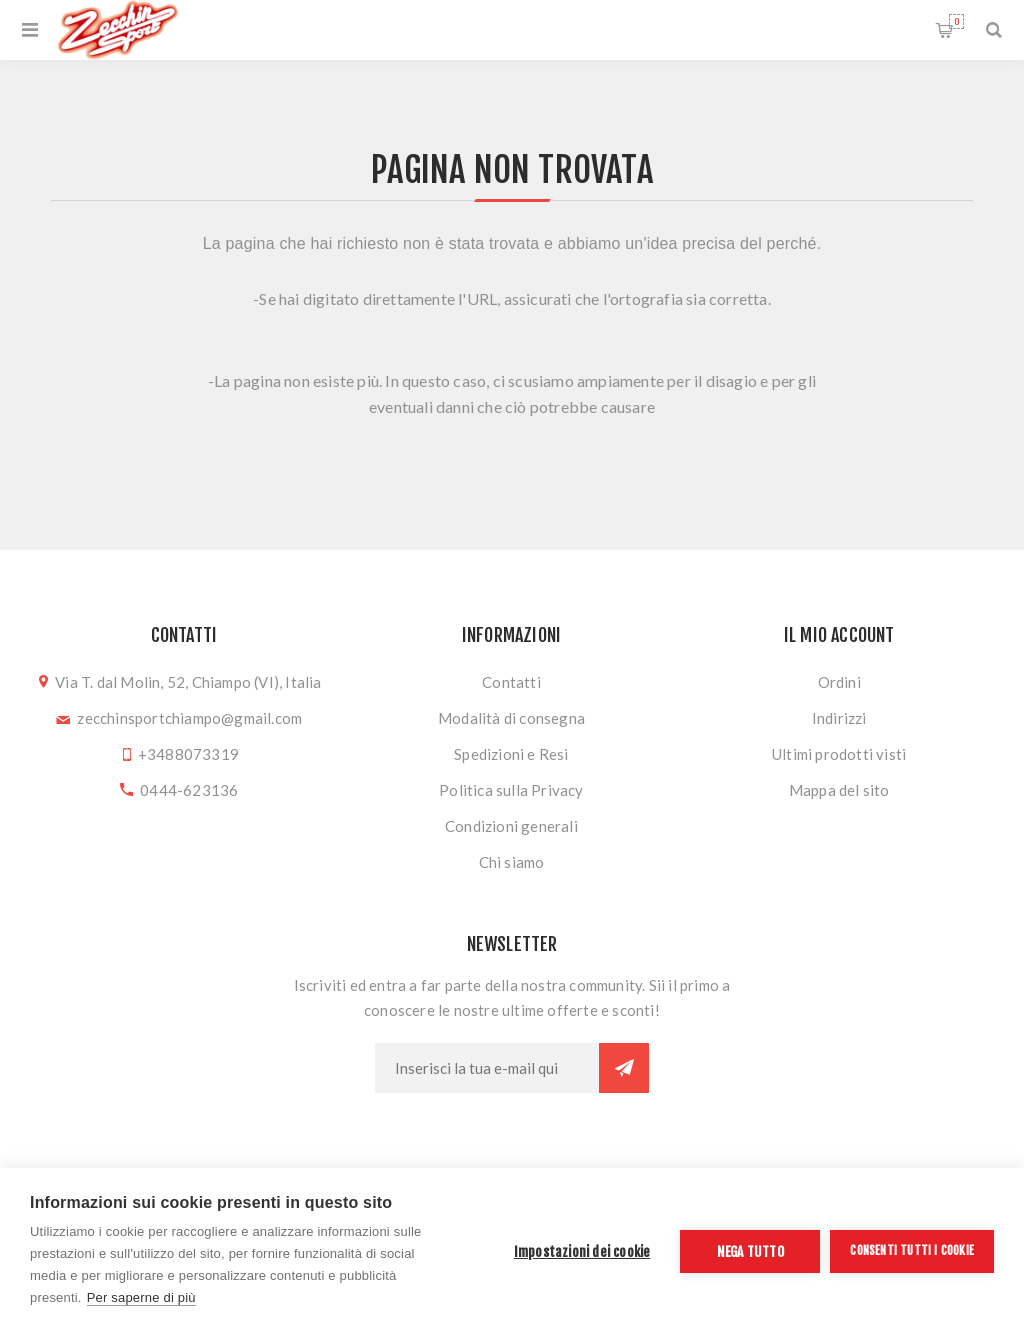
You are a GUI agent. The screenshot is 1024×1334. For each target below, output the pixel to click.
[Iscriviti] (487, 1068)
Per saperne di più (141, 1297)
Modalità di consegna (511, 718)
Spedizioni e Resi (511, 754)
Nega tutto (750, 1251)
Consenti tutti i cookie (912, 1250)
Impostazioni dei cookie (582, 1251)
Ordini (839, 682)
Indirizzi (839, 718)
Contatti (511, 682)
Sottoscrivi (624, 1068)
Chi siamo (512, 862)
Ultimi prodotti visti (839, 754)
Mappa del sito (839, 790)
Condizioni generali (511, 826)
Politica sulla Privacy (511, 790)
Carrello (956, 21)
